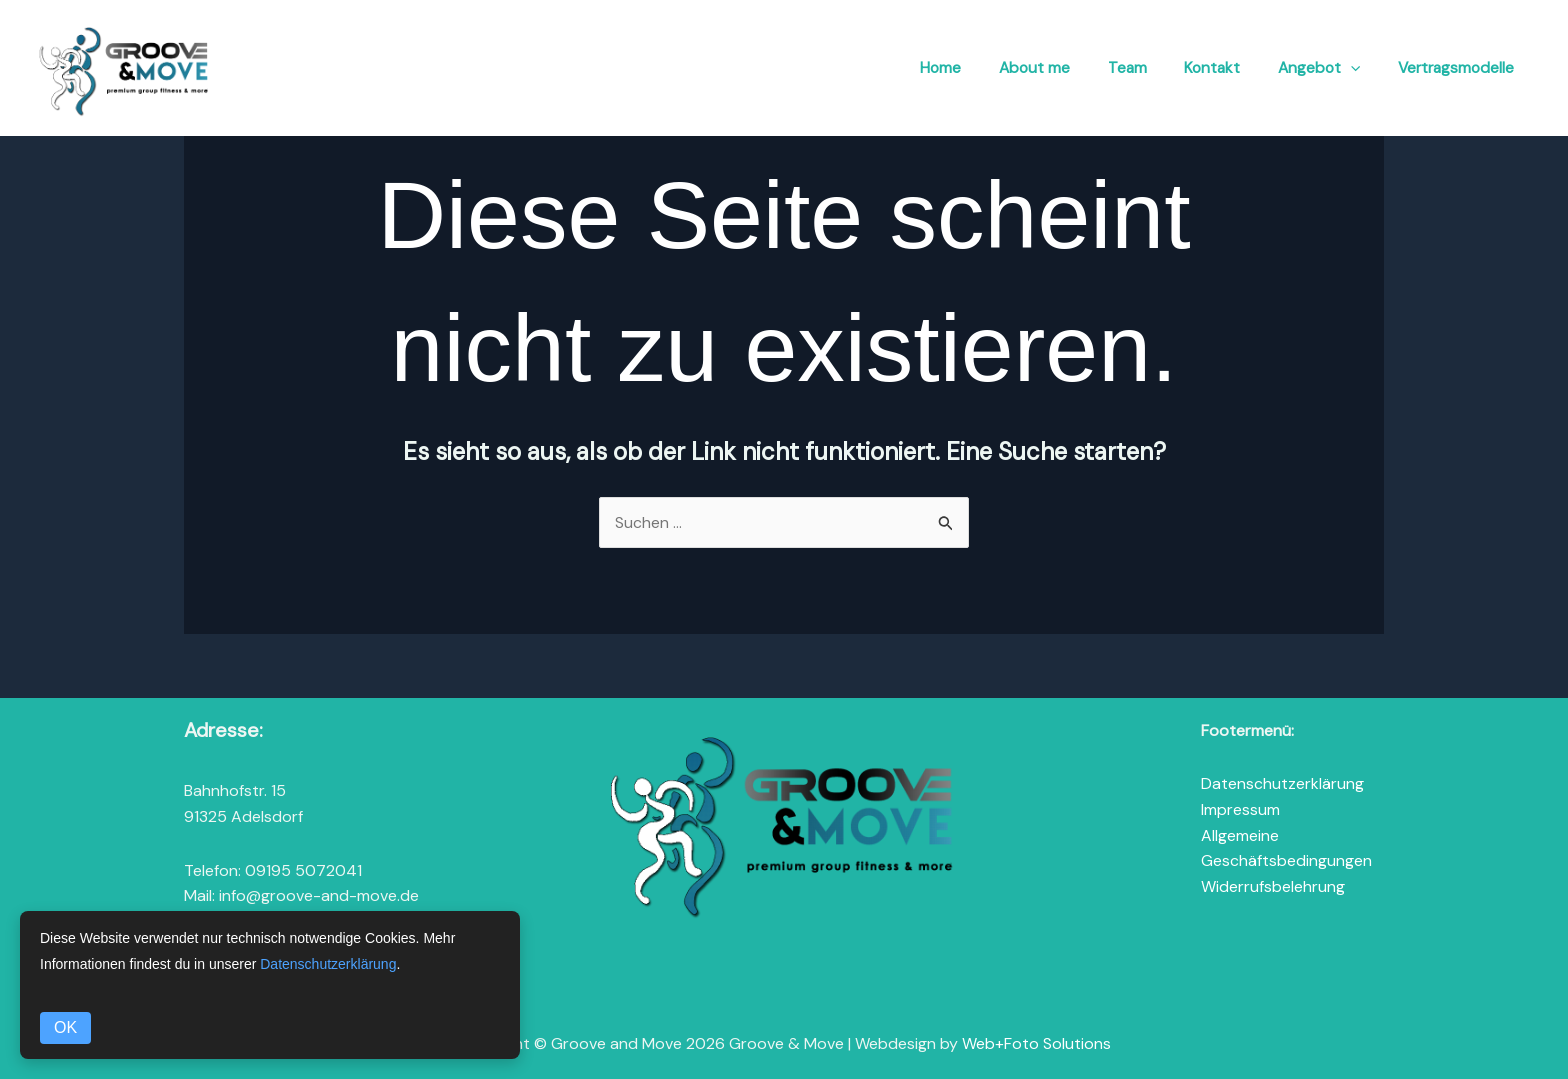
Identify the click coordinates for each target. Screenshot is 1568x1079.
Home (959, 68)
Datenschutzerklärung (1282, 784)
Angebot (1321, 69)
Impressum (1240, 809)
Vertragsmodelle (1456, 68)
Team (1137, 68)
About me (1048, 68)
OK (65, 1027)
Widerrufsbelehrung (1273, 886)
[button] (1354, 69)
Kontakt (1218, 68)
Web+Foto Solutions (1036, 1043)
